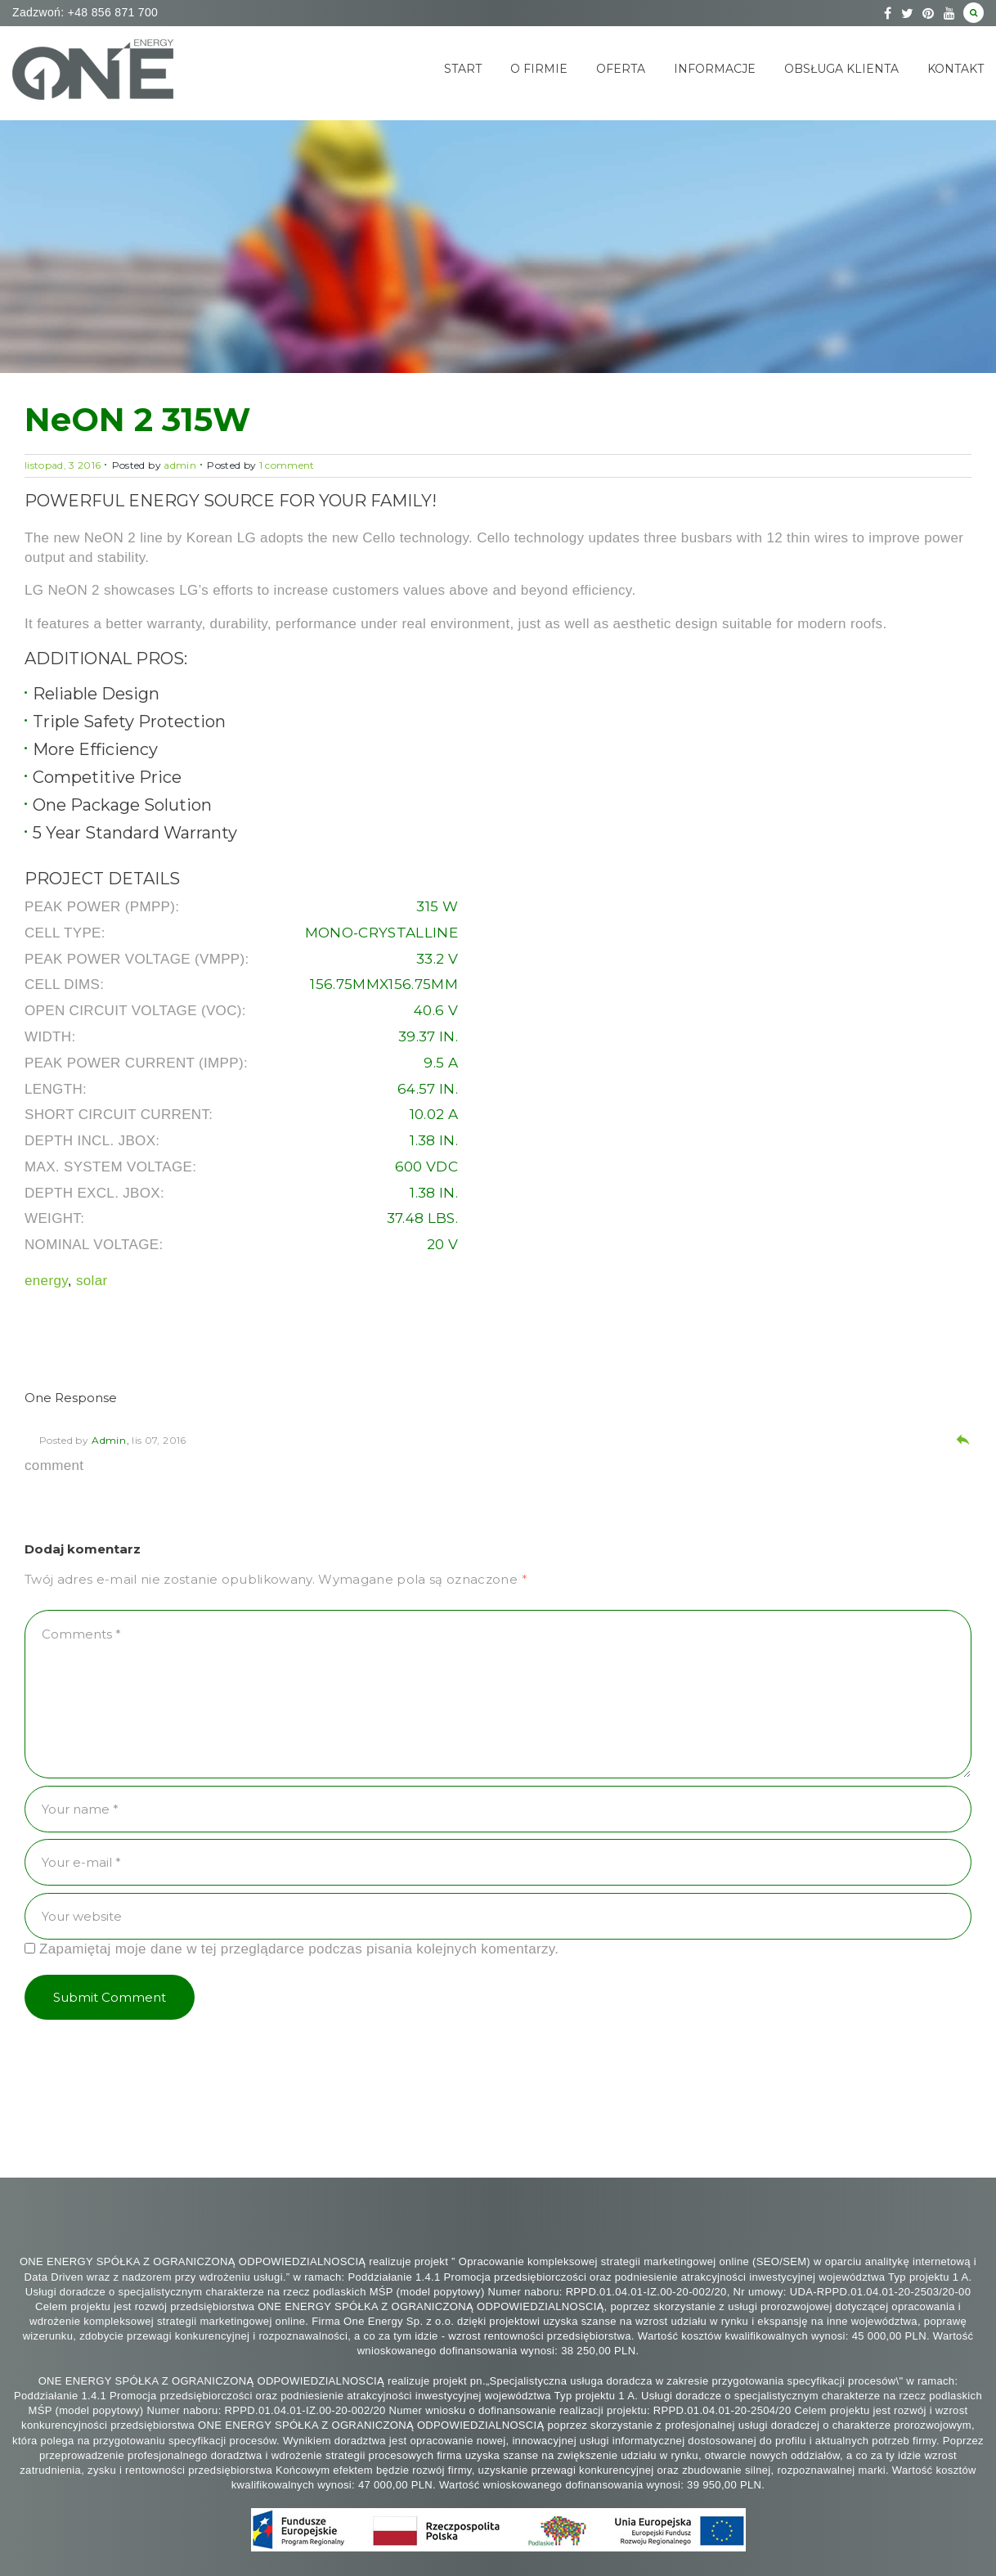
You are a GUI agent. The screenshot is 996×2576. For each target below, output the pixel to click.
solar (92, 1280)
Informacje (715, 68)
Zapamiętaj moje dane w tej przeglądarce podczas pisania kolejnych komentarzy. (299, 1949)
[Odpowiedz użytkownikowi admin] (962, 1441)
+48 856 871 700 (111, 12)
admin (180, 465)
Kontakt (955, 68)
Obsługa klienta (841, 68)
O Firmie (539, 68)
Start (463, 68)
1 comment (287, 465)
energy (46, 1280)
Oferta (620, 68)
